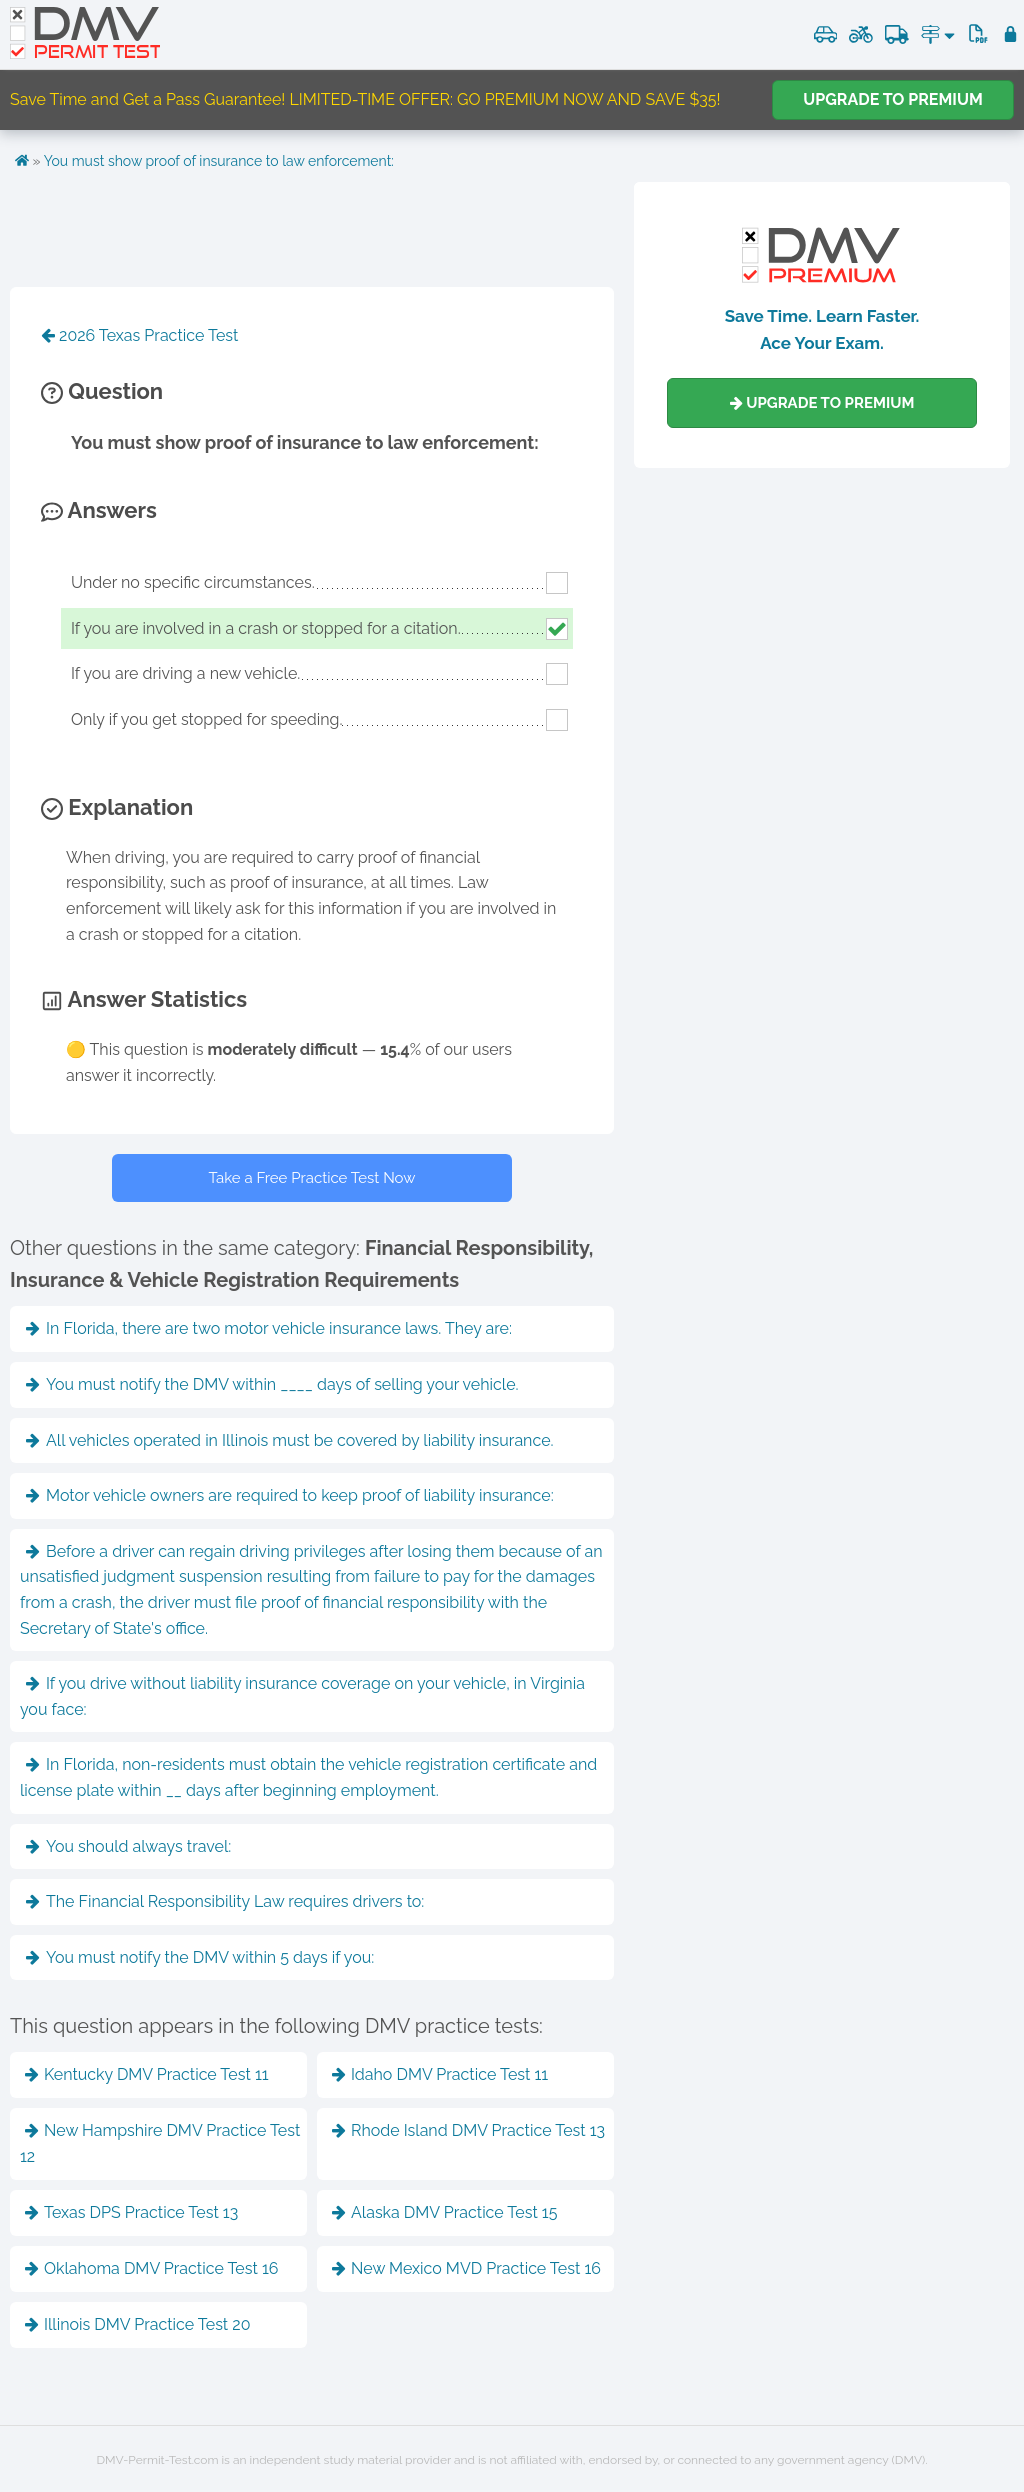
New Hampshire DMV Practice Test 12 (160, 2143)
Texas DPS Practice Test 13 (131, 2212)
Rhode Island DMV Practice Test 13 (468, 2130)
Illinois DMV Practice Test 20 (137, 2324)
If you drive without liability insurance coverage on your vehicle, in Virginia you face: (302, 1696)
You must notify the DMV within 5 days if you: (200, 1957)
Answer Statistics (144, 999)
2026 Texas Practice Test (139, 335)
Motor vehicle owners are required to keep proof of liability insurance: (290, 1495)
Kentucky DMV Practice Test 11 (147, 2074)
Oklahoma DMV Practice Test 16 (151, 2268)
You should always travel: (128, 1846)
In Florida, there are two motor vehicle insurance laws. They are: (269, 1328)
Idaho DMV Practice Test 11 (440, 2074)
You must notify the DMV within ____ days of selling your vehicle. (272, 1384)
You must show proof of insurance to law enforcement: (219, 161)
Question (102, 391)
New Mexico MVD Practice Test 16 (466, 2268)
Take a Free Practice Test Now (312, 1178)
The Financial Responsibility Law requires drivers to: (225, 1901)
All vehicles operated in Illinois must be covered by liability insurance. (290, 1440)
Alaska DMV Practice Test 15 (444, 2212)
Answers (99, 510)
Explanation (117, 807)
